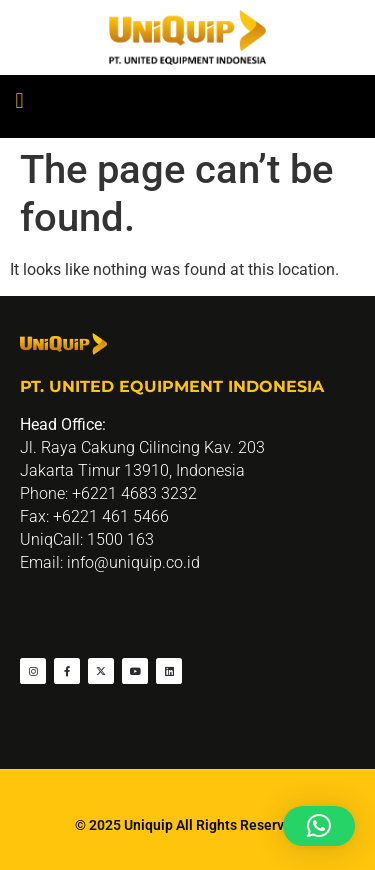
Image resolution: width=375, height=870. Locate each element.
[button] (19, 101)
